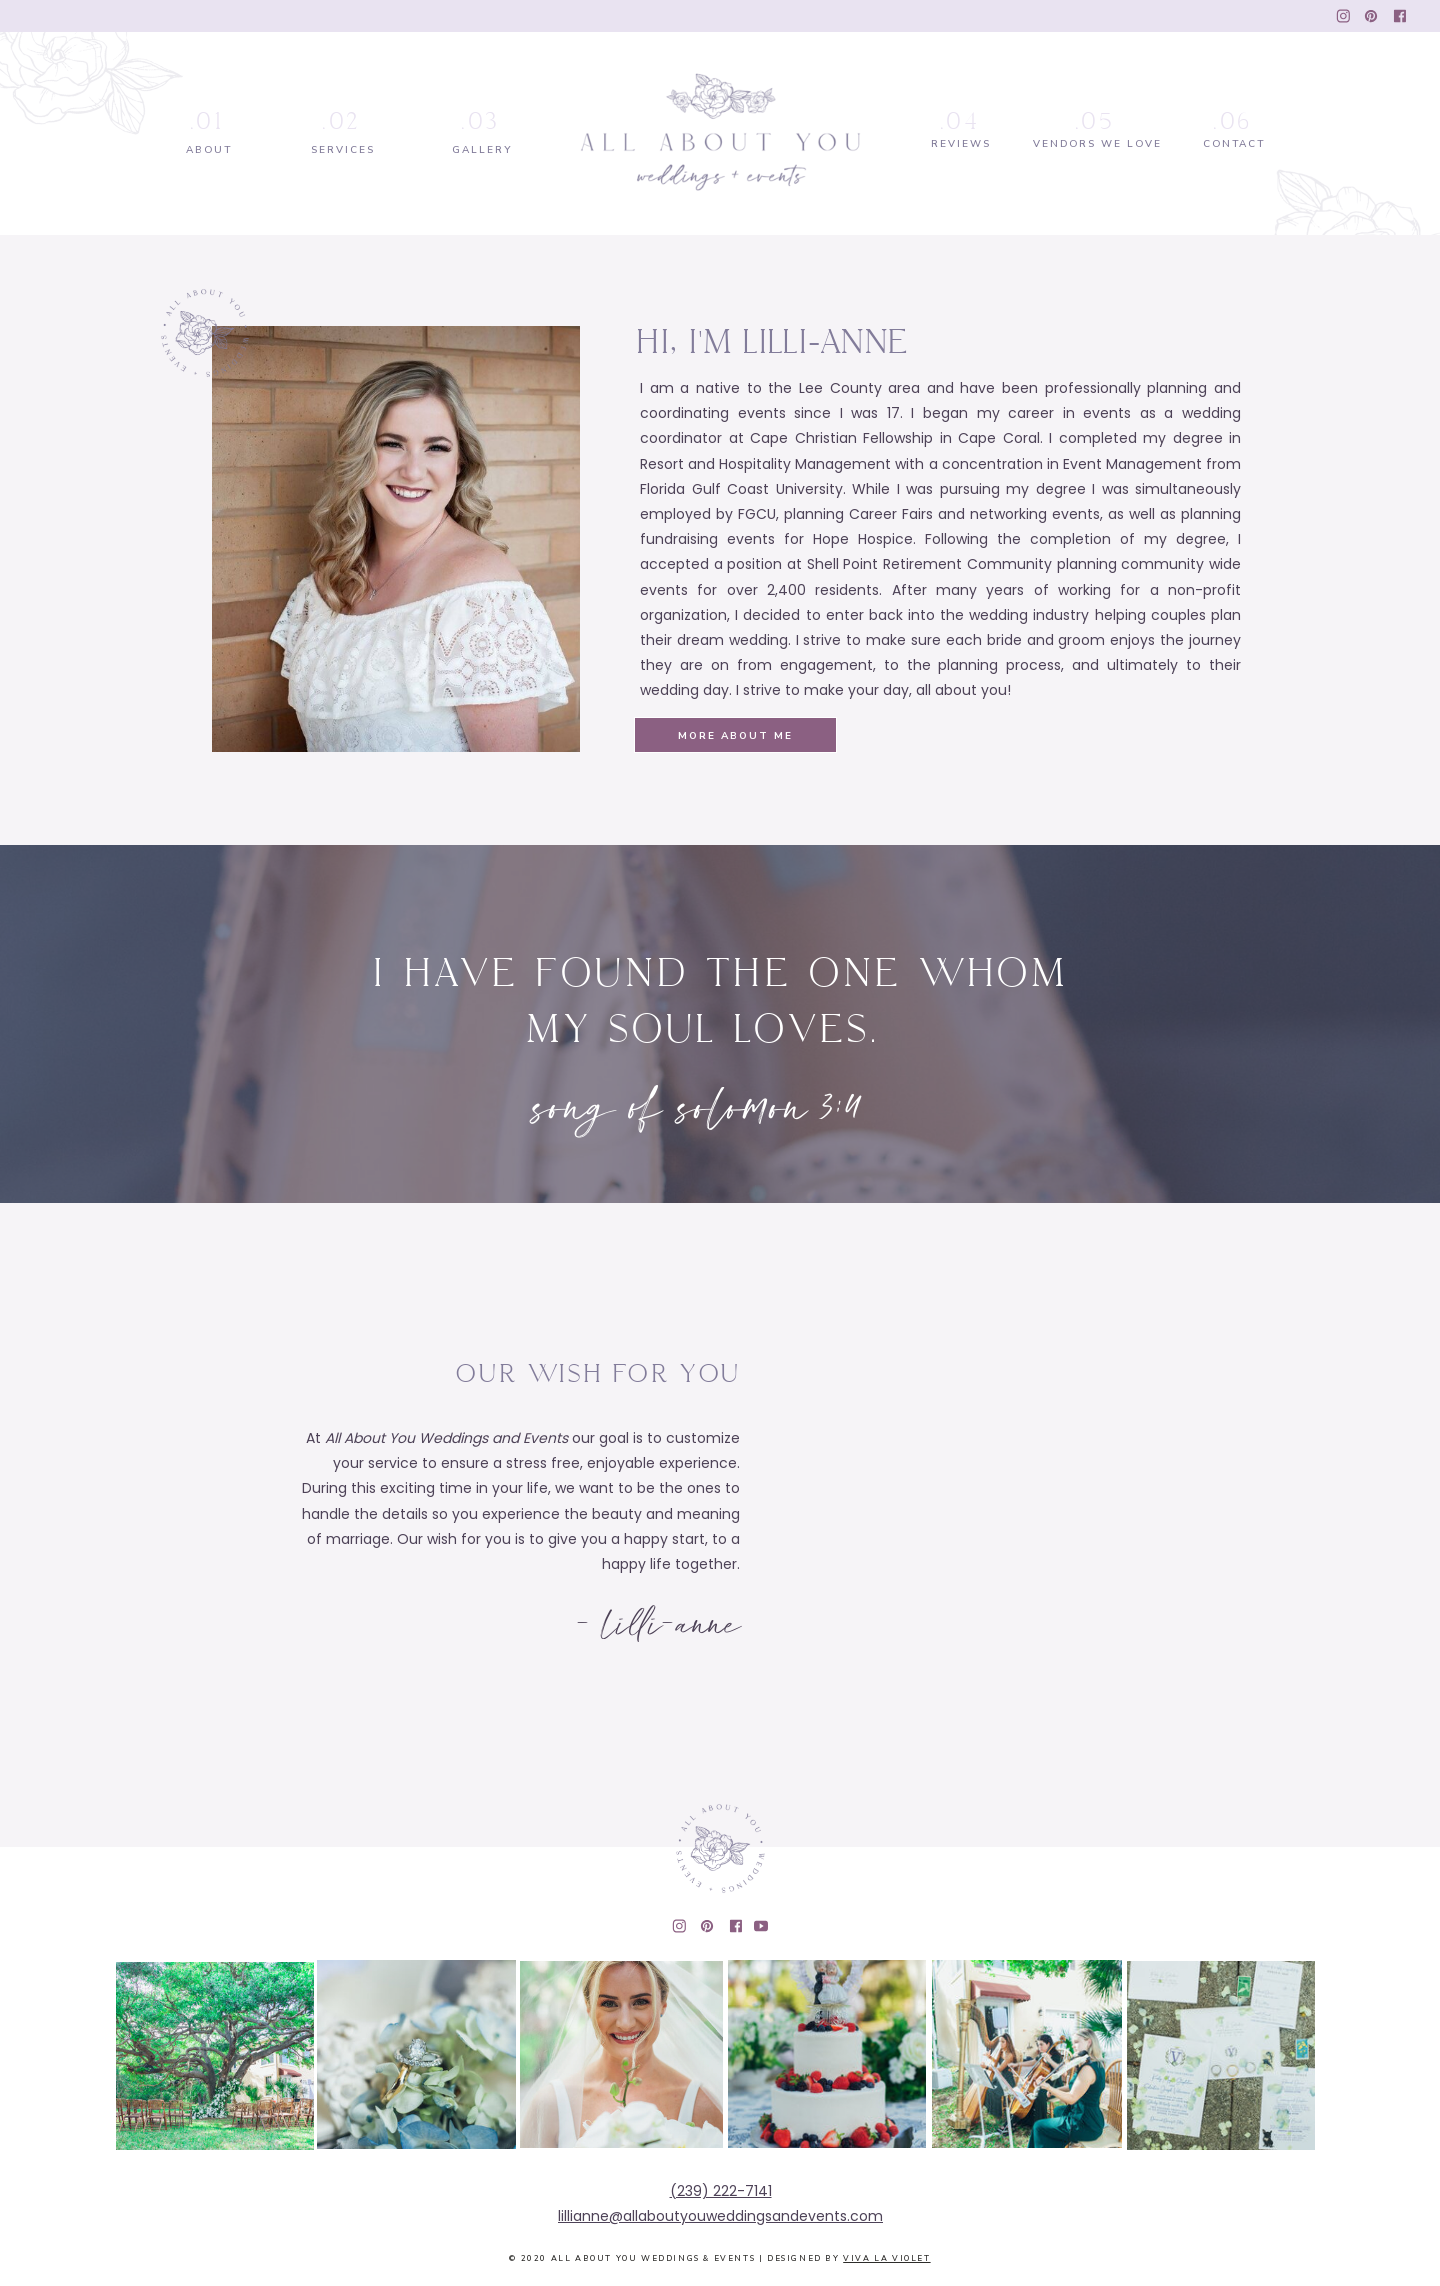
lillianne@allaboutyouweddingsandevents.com (720, 2216)
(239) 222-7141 (721, 2191)
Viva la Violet (886, 2258)
